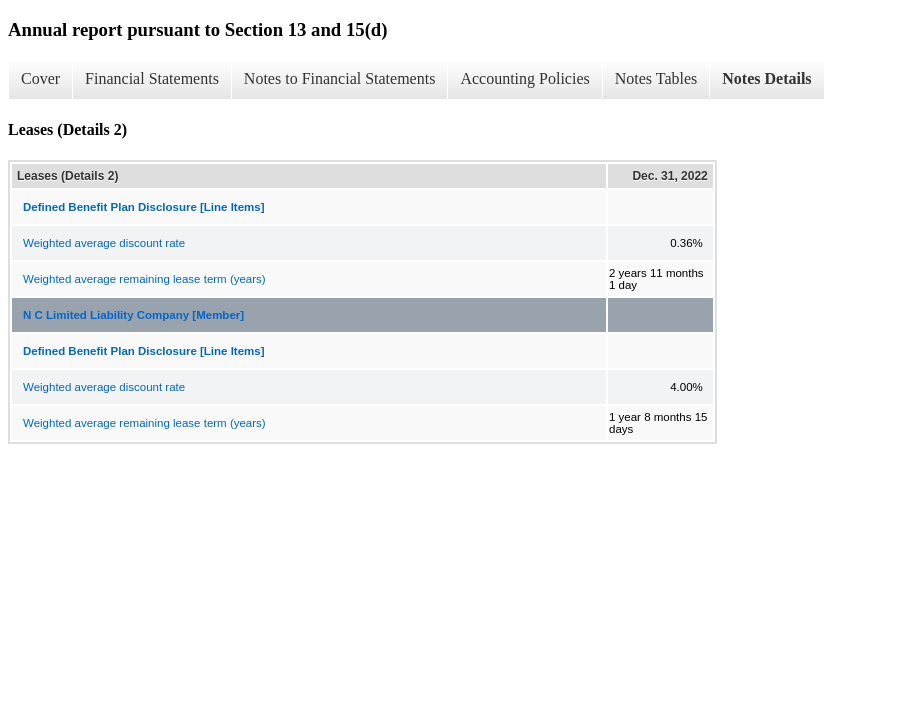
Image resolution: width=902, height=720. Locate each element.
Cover (40, 78)
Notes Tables (656, 78)
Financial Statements (152, 78)
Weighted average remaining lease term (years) (144, 279)
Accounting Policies (524, 78)
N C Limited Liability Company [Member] (133, 315)
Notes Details (766, 78)
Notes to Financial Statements (340, 78)
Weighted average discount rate (104, 243)
